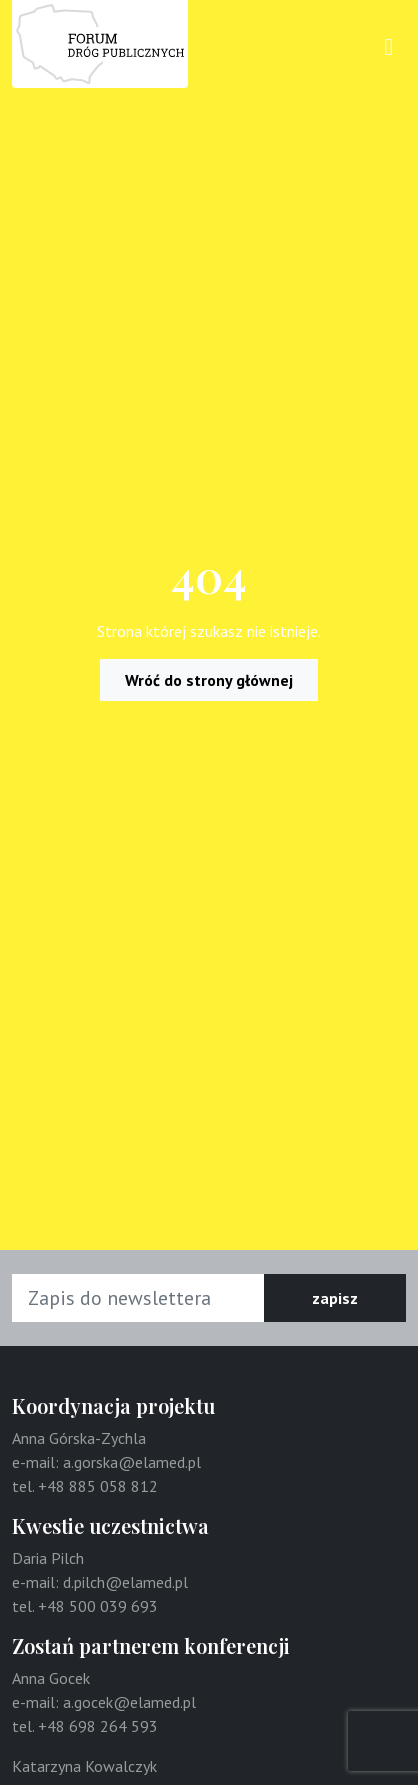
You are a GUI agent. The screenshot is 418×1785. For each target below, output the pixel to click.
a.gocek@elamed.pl (129, 1702)
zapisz (335, 1298)
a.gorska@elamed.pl (132, 1462)
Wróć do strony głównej (209, 680)
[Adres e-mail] (138, 1298)
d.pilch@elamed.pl (125, 1582)
